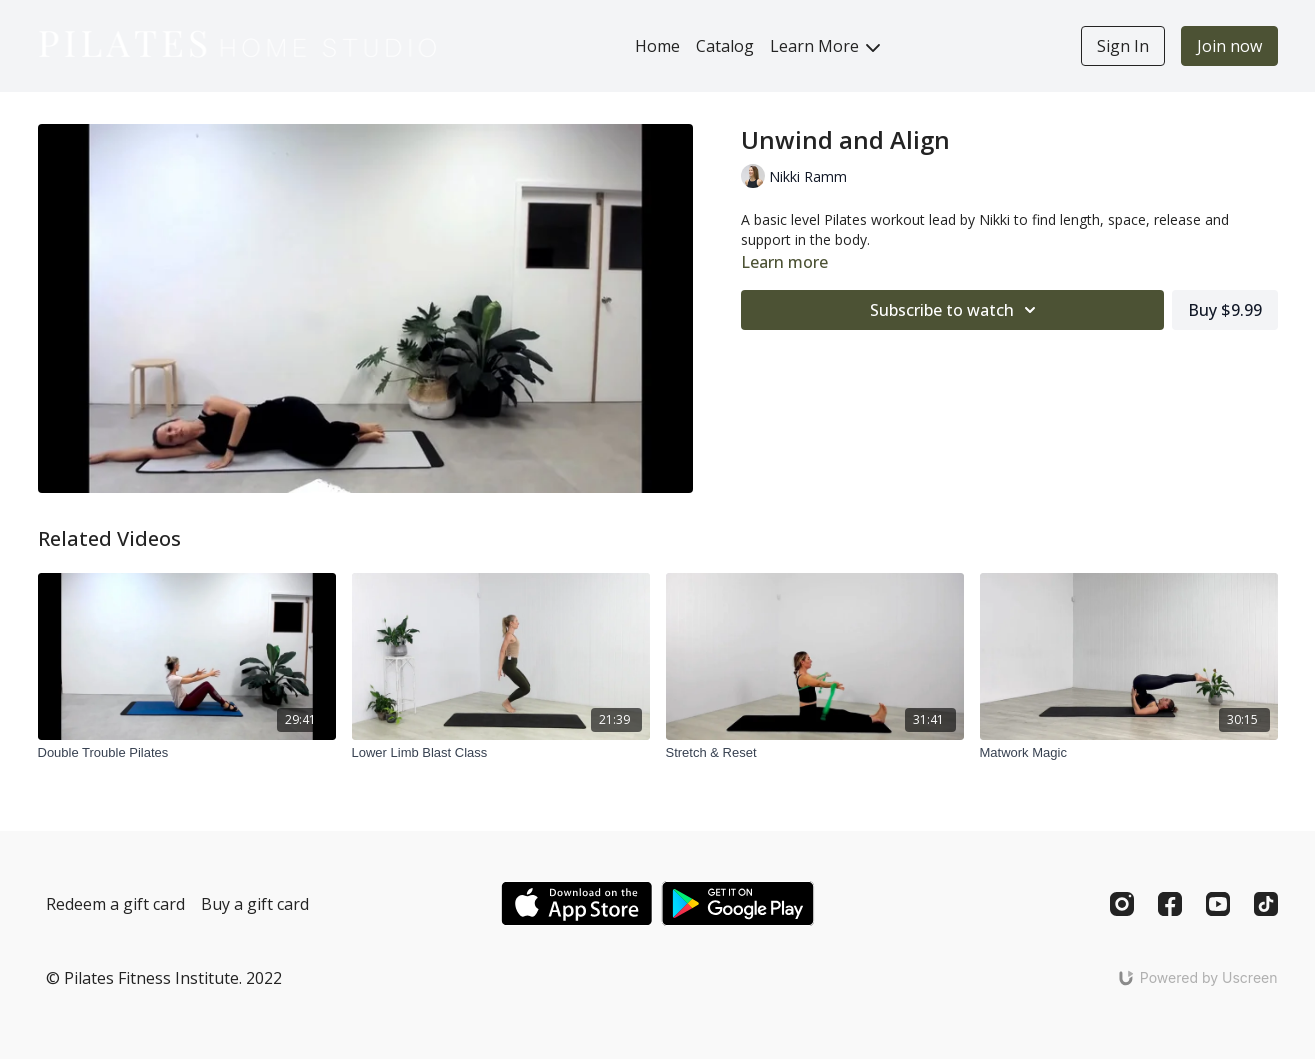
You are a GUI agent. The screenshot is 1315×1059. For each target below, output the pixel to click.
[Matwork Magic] (1129, 753)
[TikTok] (1266, 904)
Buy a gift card (255, 904)
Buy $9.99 (1225, 310)
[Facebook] (1170, 904)
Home (657, 46)
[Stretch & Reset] (815, 753)
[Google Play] (738, 903)
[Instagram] (1122, 904)
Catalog (725, 46)
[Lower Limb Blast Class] (501, 753)
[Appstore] (576, 903)
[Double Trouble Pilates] (187, 753)
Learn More (825, 46)
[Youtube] (1218, 904)
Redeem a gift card (115, 904)
